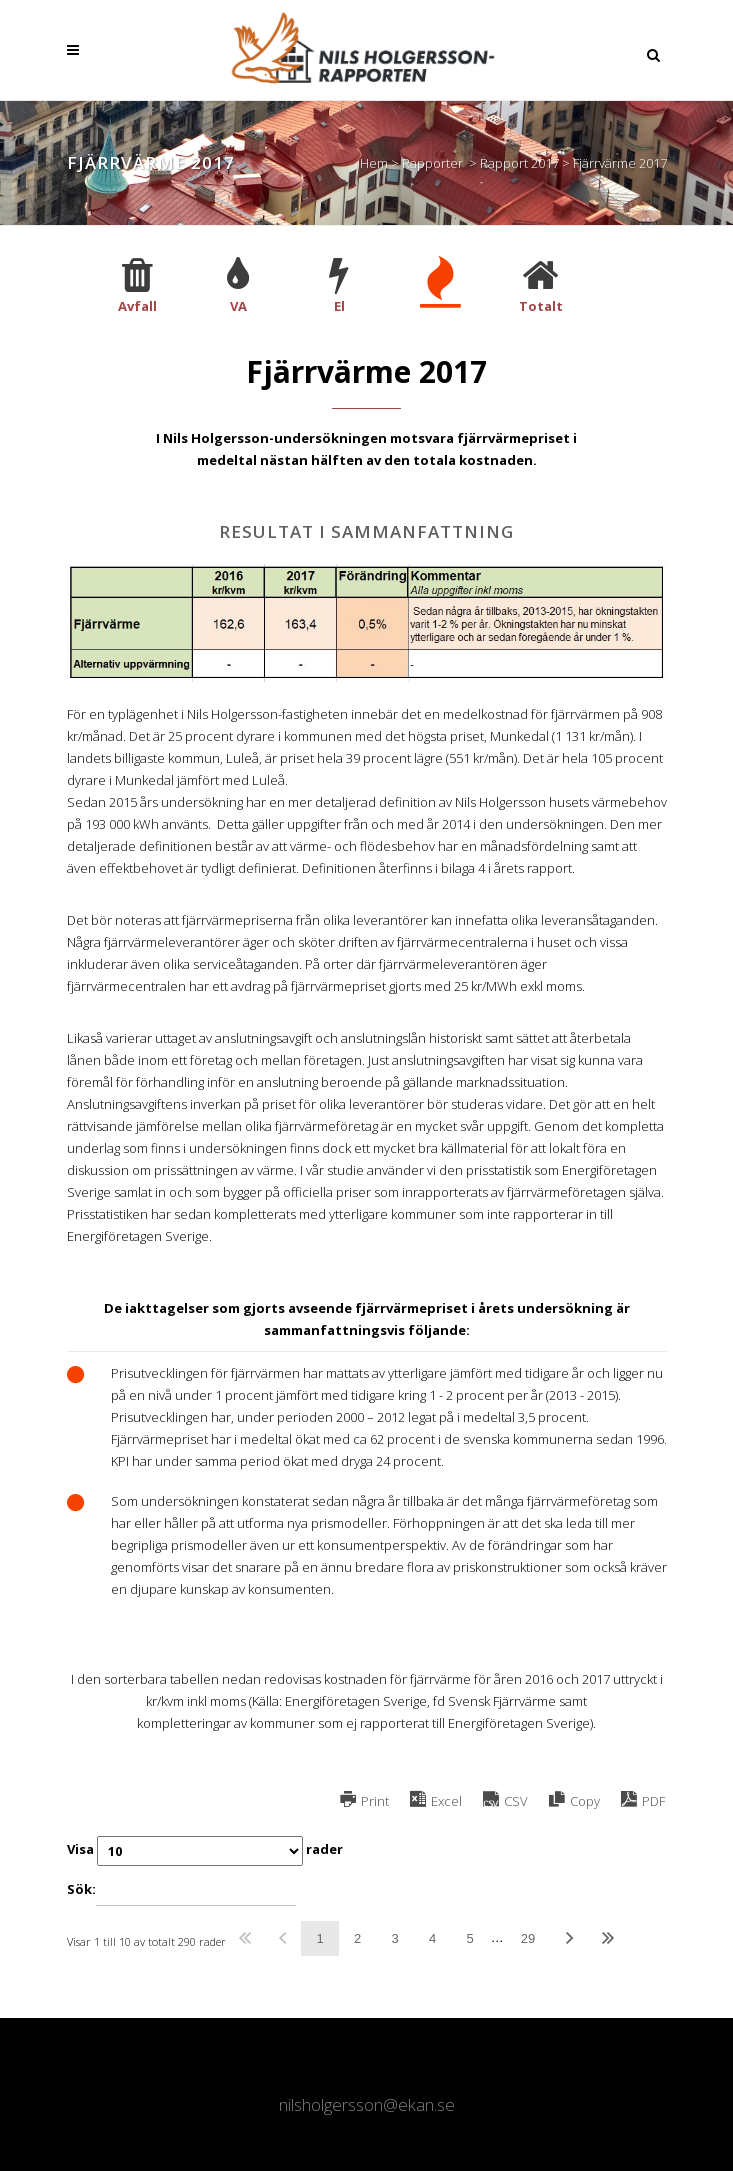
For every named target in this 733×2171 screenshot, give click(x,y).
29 (528, 1938)
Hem (374, 163)
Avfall (137, 306)
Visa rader (205, 1851)
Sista (607, 1938)
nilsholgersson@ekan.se (367, 2104)
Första (245, 1938)
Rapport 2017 (519, 163)
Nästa (569, 1938)
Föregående (282, 1938)
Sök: (181, 1891)
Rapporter (432, 163)
